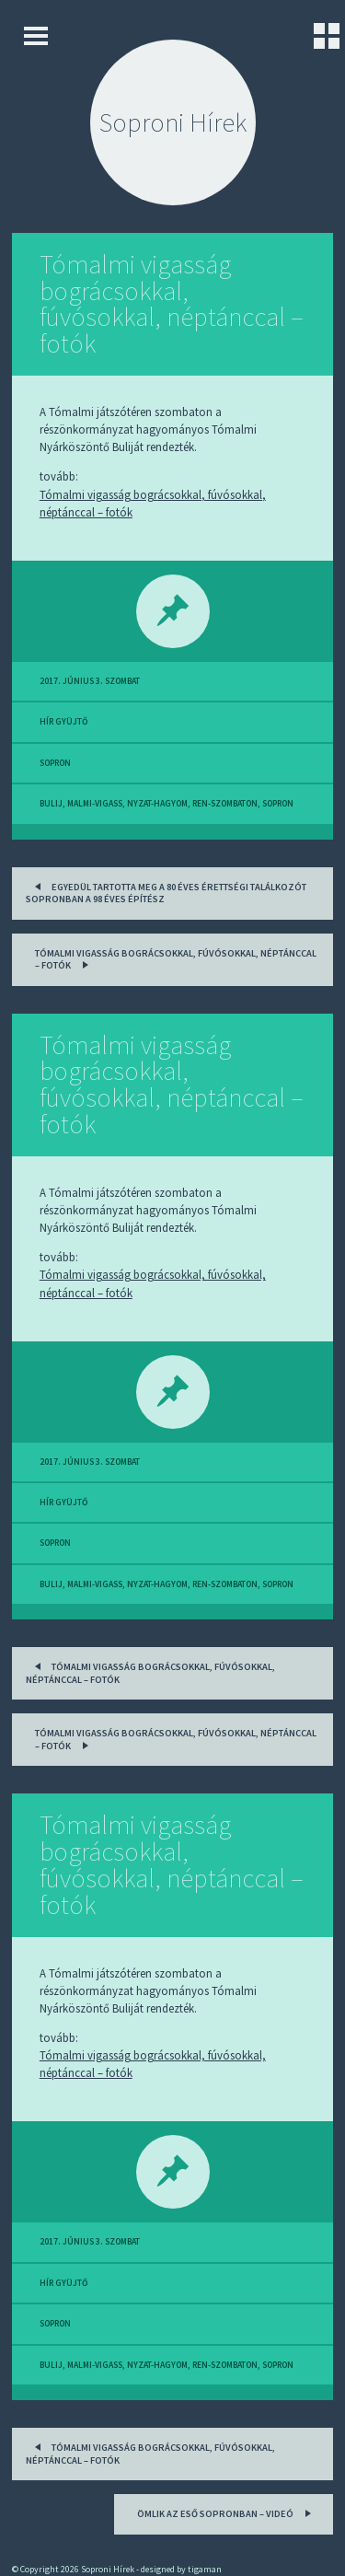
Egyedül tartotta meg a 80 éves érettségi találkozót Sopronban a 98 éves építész (166, 891)
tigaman (205, 2569)
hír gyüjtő (63, 721)
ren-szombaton (225, 803)
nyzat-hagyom (157, 803)
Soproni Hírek (173, 122)
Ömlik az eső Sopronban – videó (226, 2512)
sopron (55, 763)
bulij (51, 803)
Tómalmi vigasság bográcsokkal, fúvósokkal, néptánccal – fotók (172, 304)
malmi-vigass (94, 803)
